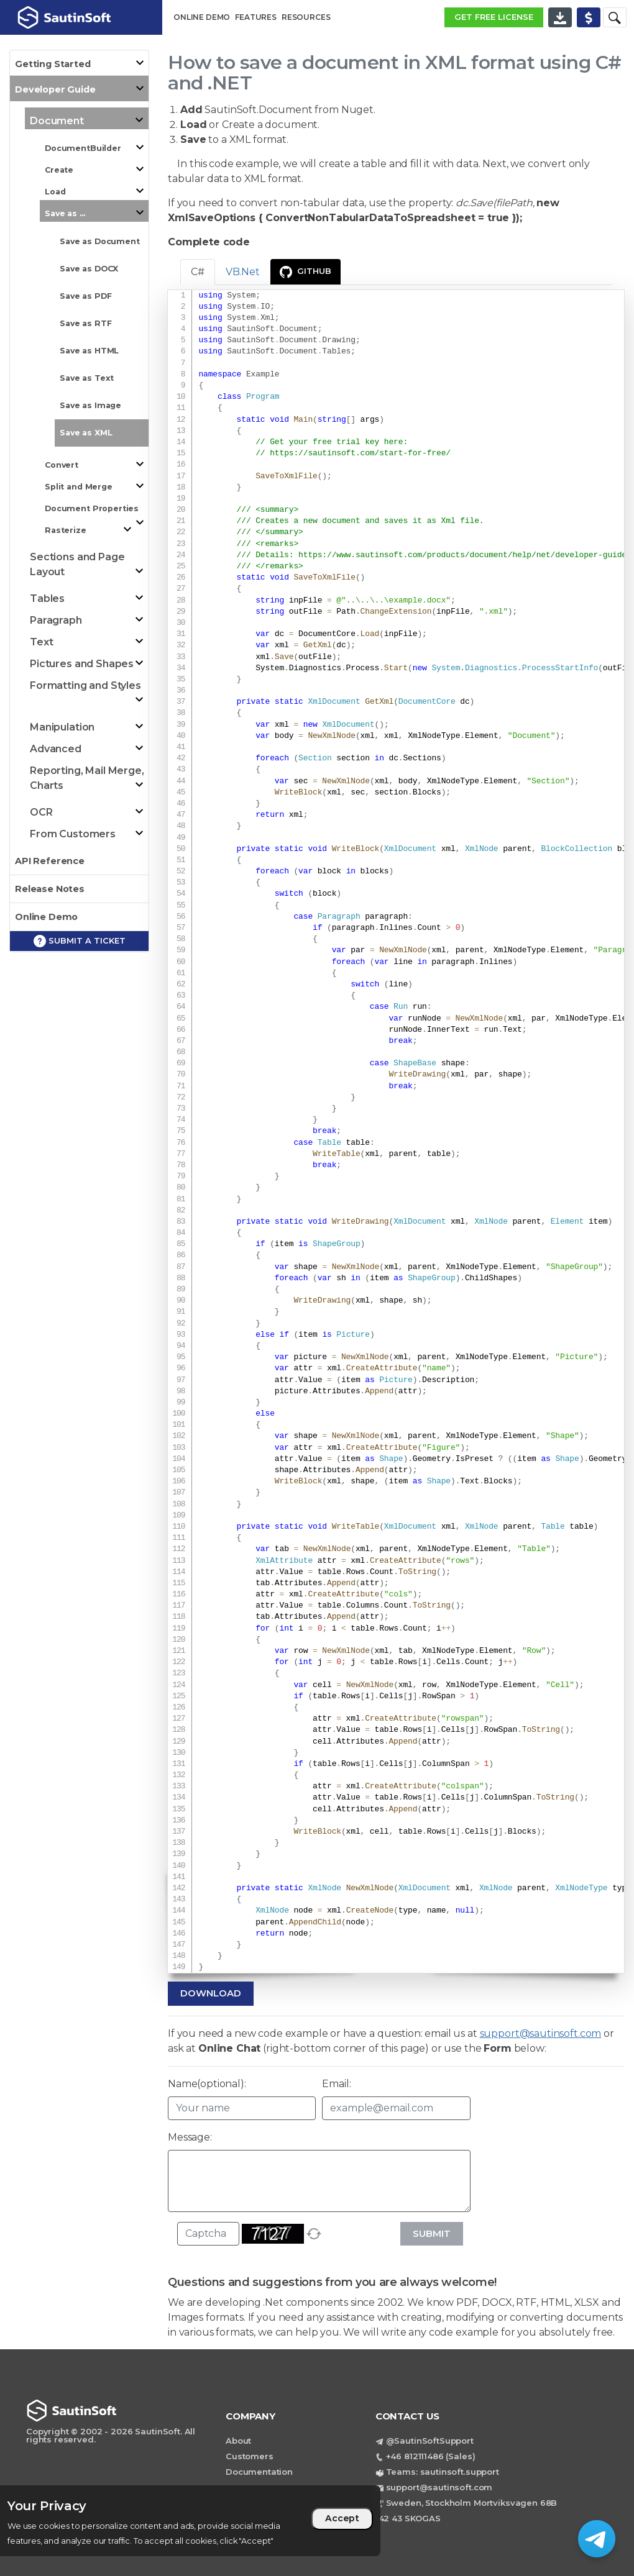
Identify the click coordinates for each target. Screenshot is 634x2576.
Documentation (259, 2472)
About (238, 2441)
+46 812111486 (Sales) (431, 2456)
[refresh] (313, 2233)
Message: (190, 2137)
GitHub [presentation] (305, 272)
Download (210, 1993)
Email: (336, 2084)
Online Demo (46, 916)
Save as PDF (85, 296)
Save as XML (86, 432)
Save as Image (90, 405)
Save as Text (87, 378)
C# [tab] (197, 272)
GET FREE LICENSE (493, 17)
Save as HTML (89, 350)
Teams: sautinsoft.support (442, 2472)
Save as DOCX (89, 268)
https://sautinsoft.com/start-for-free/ (360, 453)
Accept (342, 2518)
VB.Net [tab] (243, 272)
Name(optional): (207, 2084)
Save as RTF (85, 323)
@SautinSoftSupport (430, 2441)
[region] (190, 2520)
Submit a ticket (80, 941)
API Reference (50, 861)
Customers (249, 2456)
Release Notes (50, 888)
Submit (432, 2233)
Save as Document (100, 241)
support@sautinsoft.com (541, 2033)
